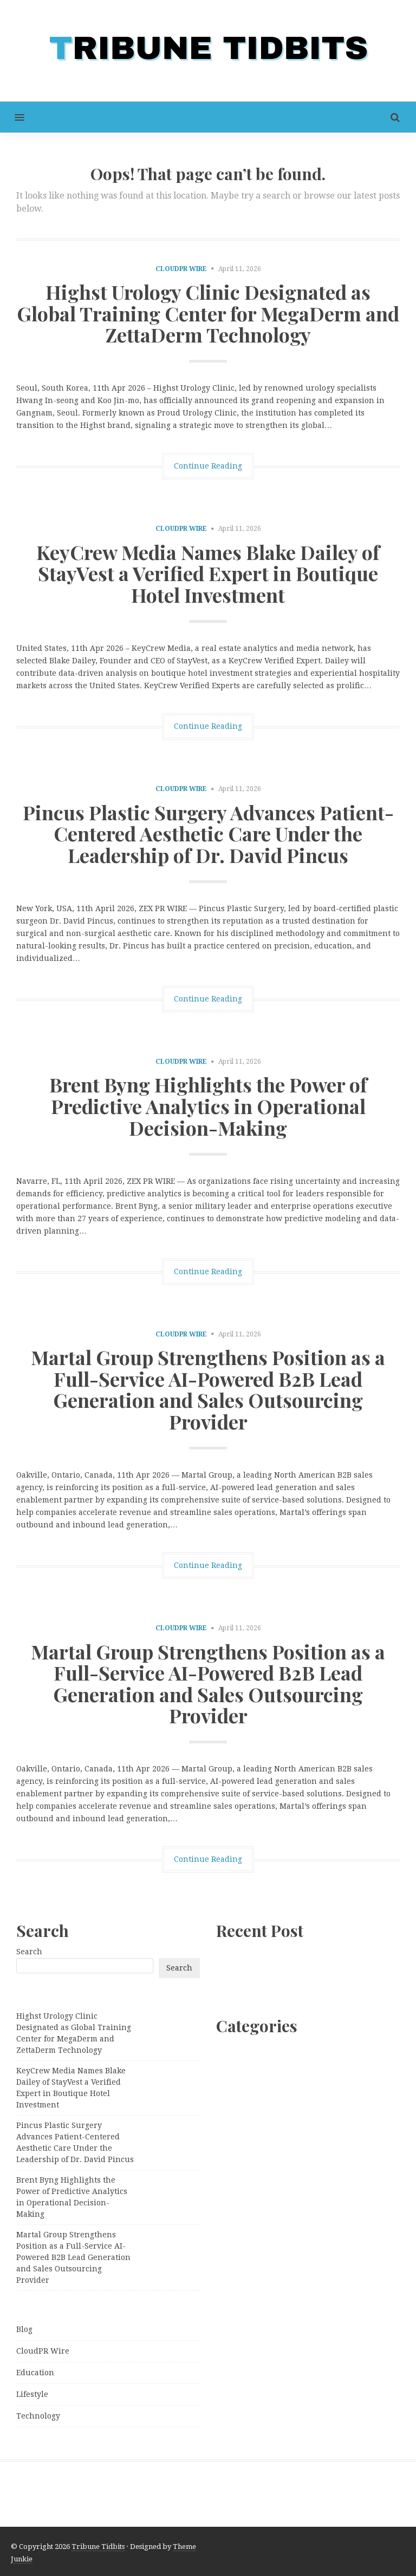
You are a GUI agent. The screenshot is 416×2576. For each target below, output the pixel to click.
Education (35, 2372)
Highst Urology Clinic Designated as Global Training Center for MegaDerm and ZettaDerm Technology (208, 313)
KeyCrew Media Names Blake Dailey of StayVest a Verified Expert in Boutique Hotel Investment (208, 573)
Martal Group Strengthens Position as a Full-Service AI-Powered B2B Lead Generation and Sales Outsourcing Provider (208, 1389)
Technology (38, 2416)
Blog (24, 2329)
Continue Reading (208, 466)
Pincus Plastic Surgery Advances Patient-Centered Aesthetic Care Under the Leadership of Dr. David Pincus (208, 833)
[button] (12, 117)
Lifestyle (32, 2394)
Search (29, 1951)
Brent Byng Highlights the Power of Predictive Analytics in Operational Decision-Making (208, 1105)
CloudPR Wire (181, 269)
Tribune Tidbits (98, 2546)
